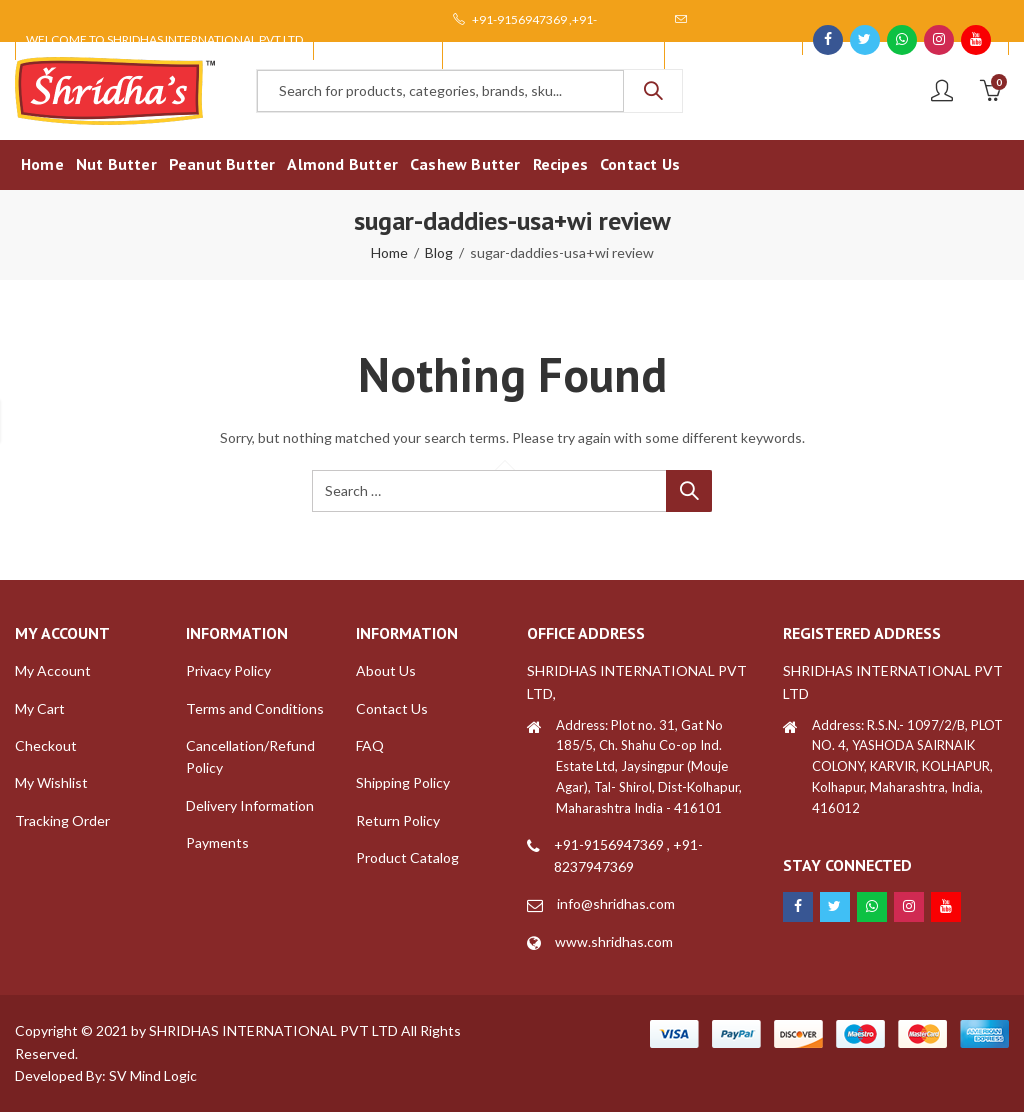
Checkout (46, 745)
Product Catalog (407, 857)
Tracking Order (62, 820)
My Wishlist (51, 782)
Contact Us (392, 708)
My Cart (40, 708)
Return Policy (398, 820)
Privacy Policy (228, 670)
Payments (217, 842)
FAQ (370, 745)
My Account (53, 670)
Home (389, 252)
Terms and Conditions (255, 708)
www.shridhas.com (614, 941)
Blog (439, 252)
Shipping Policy (403, 782)
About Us (386, 670)
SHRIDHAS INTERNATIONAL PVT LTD (273, 1030)
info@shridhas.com (616, 903)
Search (653, 91)
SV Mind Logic (153, 1075)
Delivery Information (250, 805)
